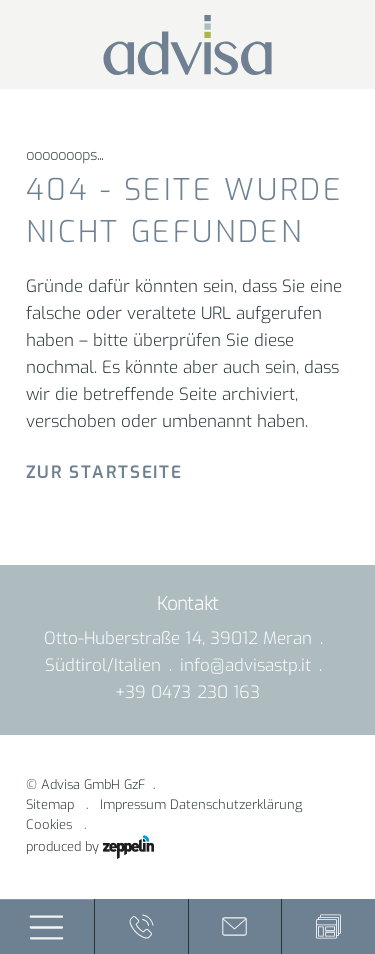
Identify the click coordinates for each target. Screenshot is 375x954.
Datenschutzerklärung (236, 804)
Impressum (133, 804)
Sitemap (50, 804)
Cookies (49, 824)
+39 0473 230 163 (187, 692)
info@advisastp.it (245, 665)
